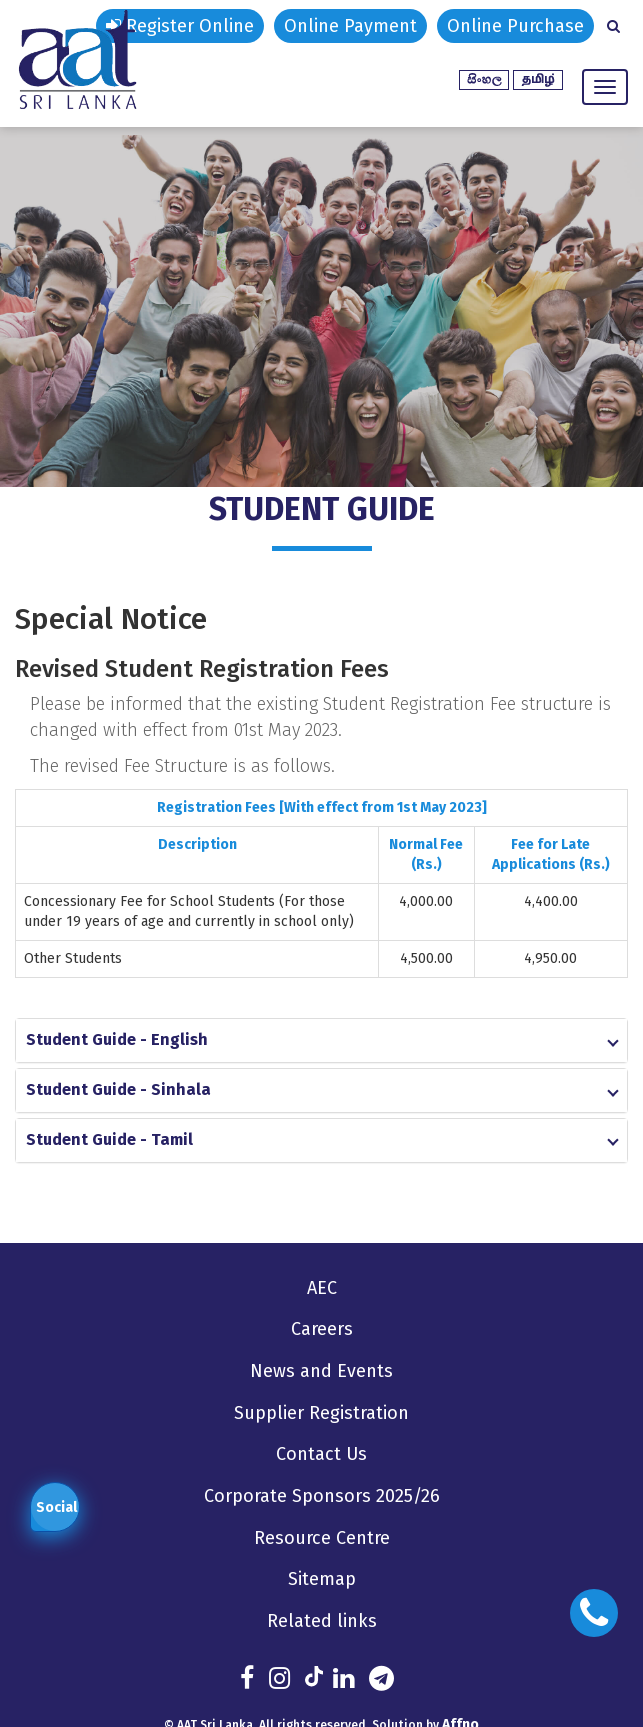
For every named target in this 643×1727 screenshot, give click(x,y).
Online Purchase (515, 26)
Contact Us (321, 1454)
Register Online (180, 26)
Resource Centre (322, 1537)
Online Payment (350, 26)
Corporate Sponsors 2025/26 (321, 1495)
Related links (321, 1620)
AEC (322, 1288)
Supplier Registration (321, 1412)
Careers (321, 1329)
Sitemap (321, 1578)
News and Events (321, 1371)
